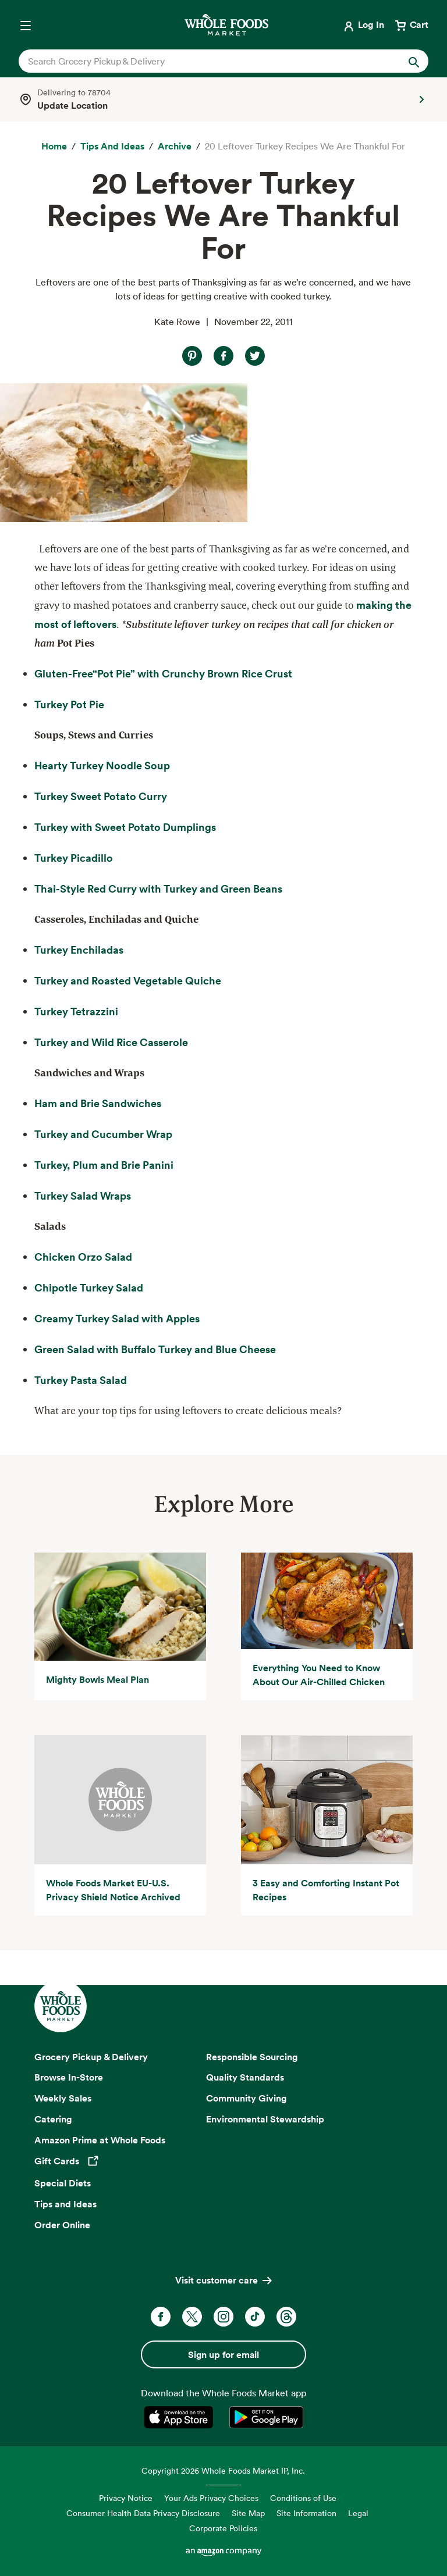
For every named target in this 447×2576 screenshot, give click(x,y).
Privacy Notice (125, 2497)
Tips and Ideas (65, 2203)
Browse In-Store (68, 2077)
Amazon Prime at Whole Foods (99, 2139)
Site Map (248, 2512)
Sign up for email (223, 2354)
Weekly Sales (62, 2098)
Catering (53, 2119)
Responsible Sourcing (252, 2056)
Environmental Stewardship (265, 2119)
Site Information (306, 2512)
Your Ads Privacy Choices (211, 2497)
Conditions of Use (303, 2497)
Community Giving (246, 2098)
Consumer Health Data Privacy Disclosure (143, 2512)
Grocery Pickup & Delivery (91, 2056)
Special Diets (62, 2183)
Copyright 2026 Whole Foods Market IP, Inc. (223, 2470)
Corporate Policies (223, 2528)
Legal (358, 2512)
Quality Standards (245, 2077)
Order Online (62, 2224)
